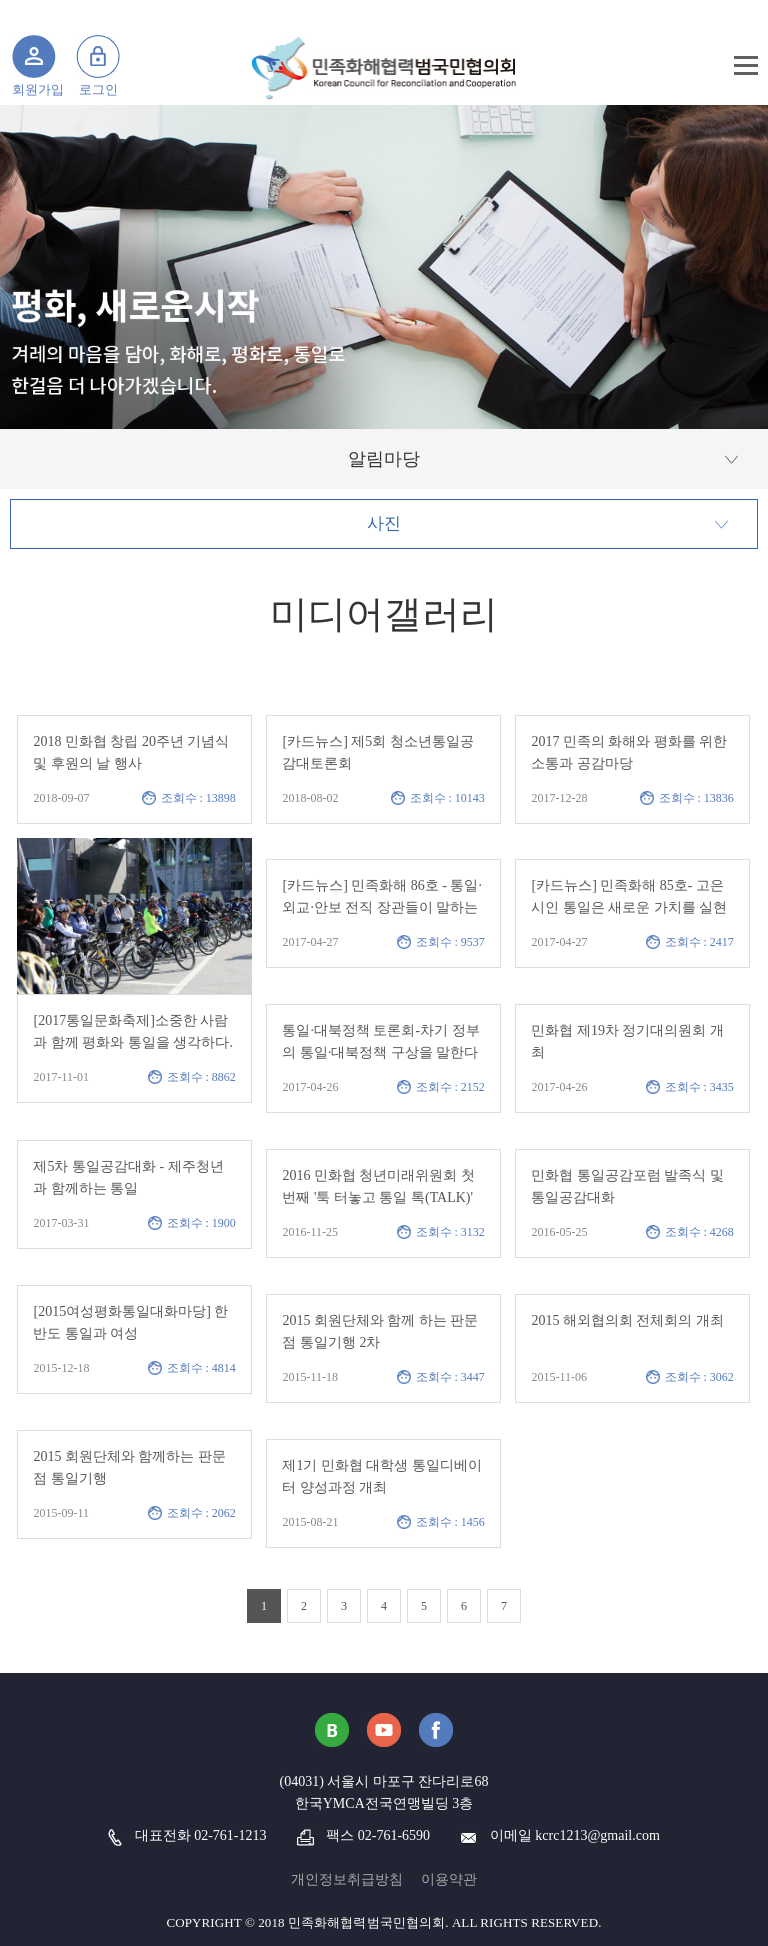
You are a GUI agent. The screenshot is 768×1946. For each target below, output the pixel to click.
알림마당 (384, 459)
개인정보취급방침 (347, 1879)
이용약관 (449, 1879)
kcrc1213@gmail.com (597, 1835)
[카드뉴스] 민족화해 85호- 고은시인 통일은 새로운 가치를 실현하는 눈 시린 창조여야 (629, 907)
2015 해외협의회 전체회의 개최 (627, 1320)
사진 (384, 523)
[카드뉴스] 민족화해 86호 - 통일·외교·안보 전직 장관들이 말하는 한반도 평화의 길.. (382, 907)
